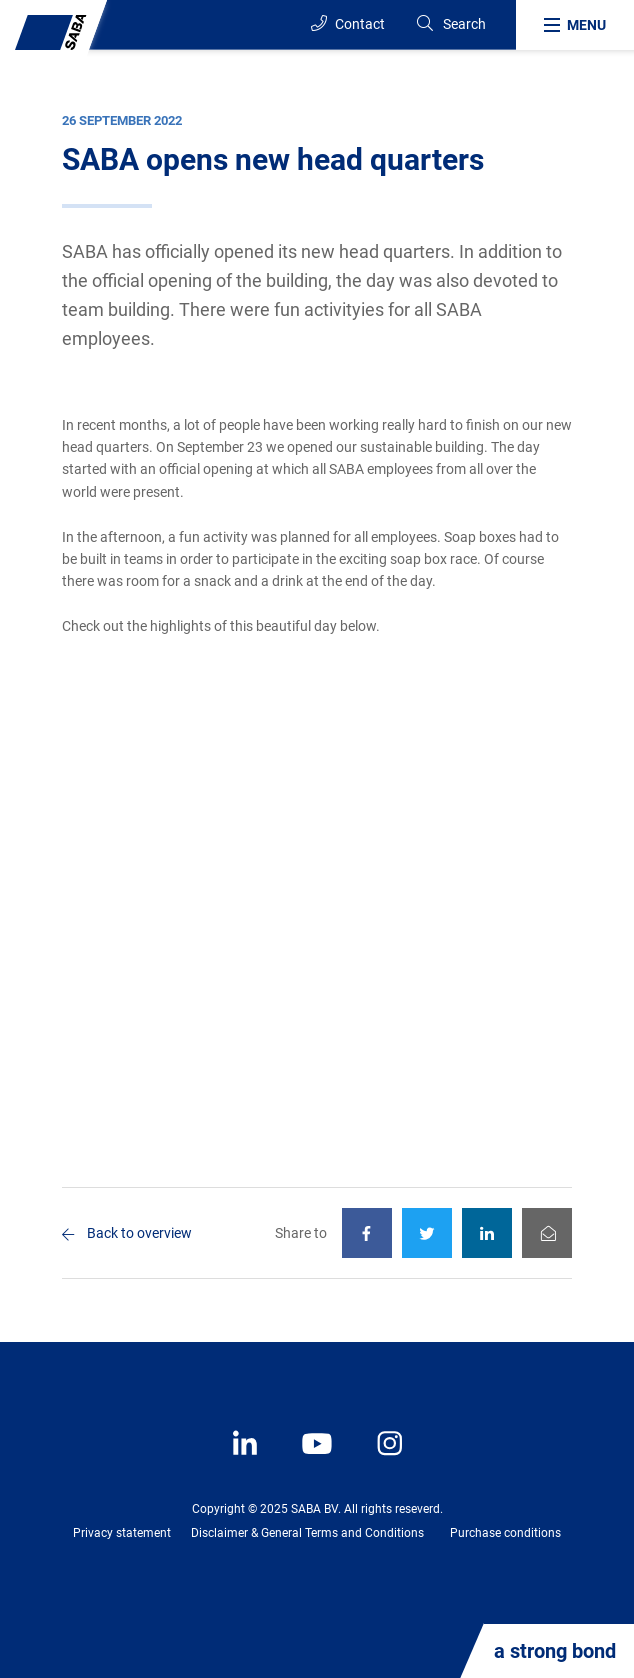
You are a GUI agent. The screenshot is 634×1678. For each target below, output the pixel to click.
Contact (348, 23)
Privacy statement (122, 1533)
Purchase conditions (505, 1533)
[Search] (450, 24)
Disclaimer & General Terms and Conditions (307, 1533)
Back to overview (139, 1233)
